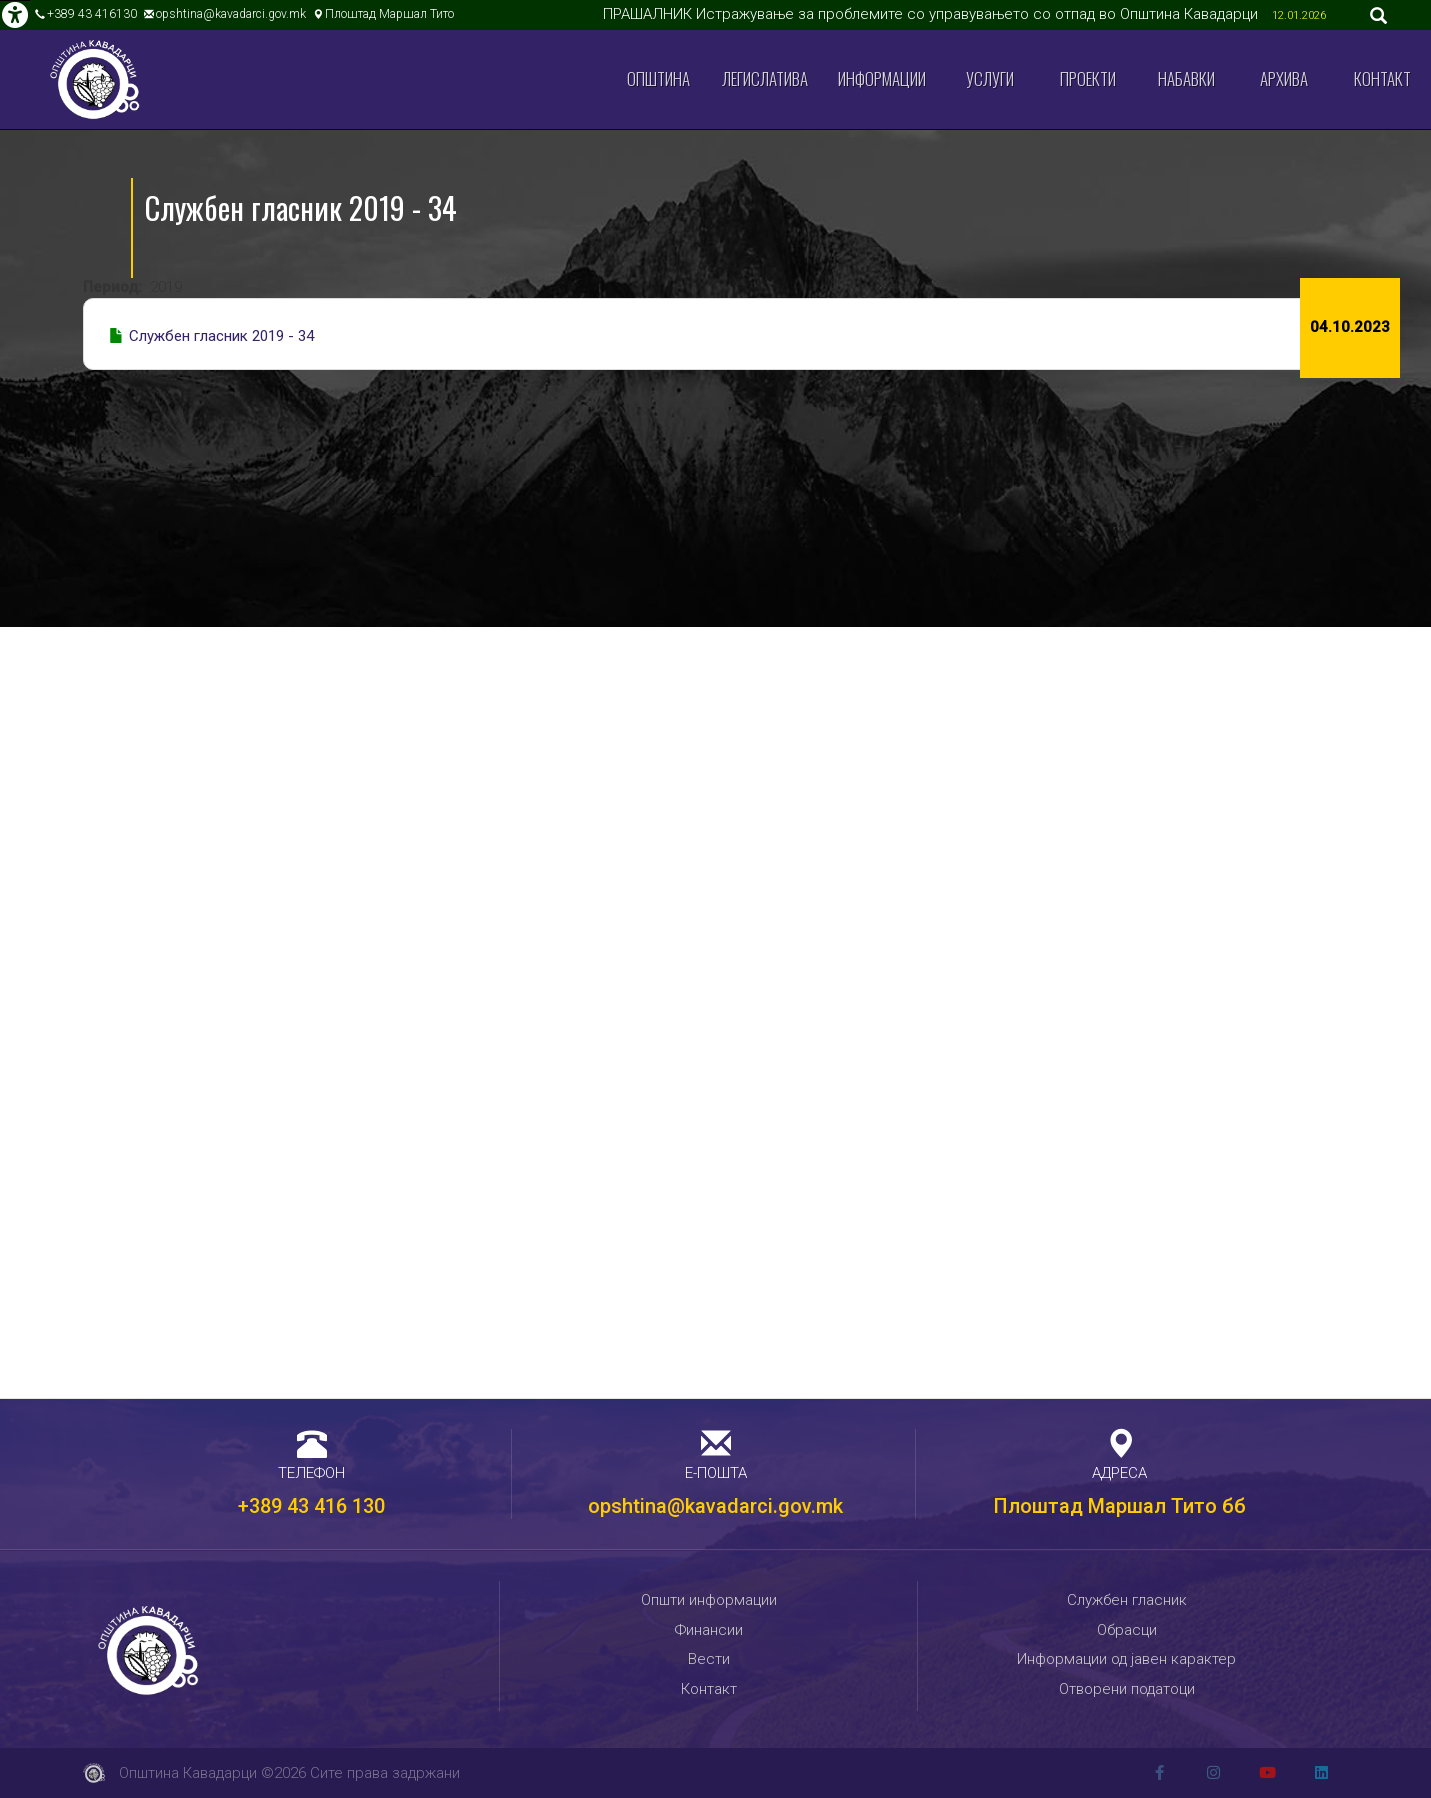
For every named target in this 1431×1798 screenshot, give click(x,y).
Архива (1284, 78)
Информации (882, 78)
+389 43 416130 (92, 14)
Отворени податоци (1127, 1689)
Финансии (709, 1630)
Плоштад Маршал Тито (389, 14)
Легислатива (765, 78)
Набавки (1186, 78)
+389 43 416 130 (311, 1506)
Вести (709, 1659)
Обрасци (1127, 1630)
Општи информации (709, 1600)
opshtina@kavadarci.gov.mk (231, 14)
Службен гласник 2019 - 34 (221, 336)
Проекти (1088, 78)
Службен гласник (1127, 1600)
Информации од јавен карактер (1126, 1659)
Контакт (1382, 78)
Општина (658, 78)
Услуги (990, 78)
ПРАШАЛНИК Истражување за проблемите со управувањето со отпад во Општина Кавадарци (932, 14)
